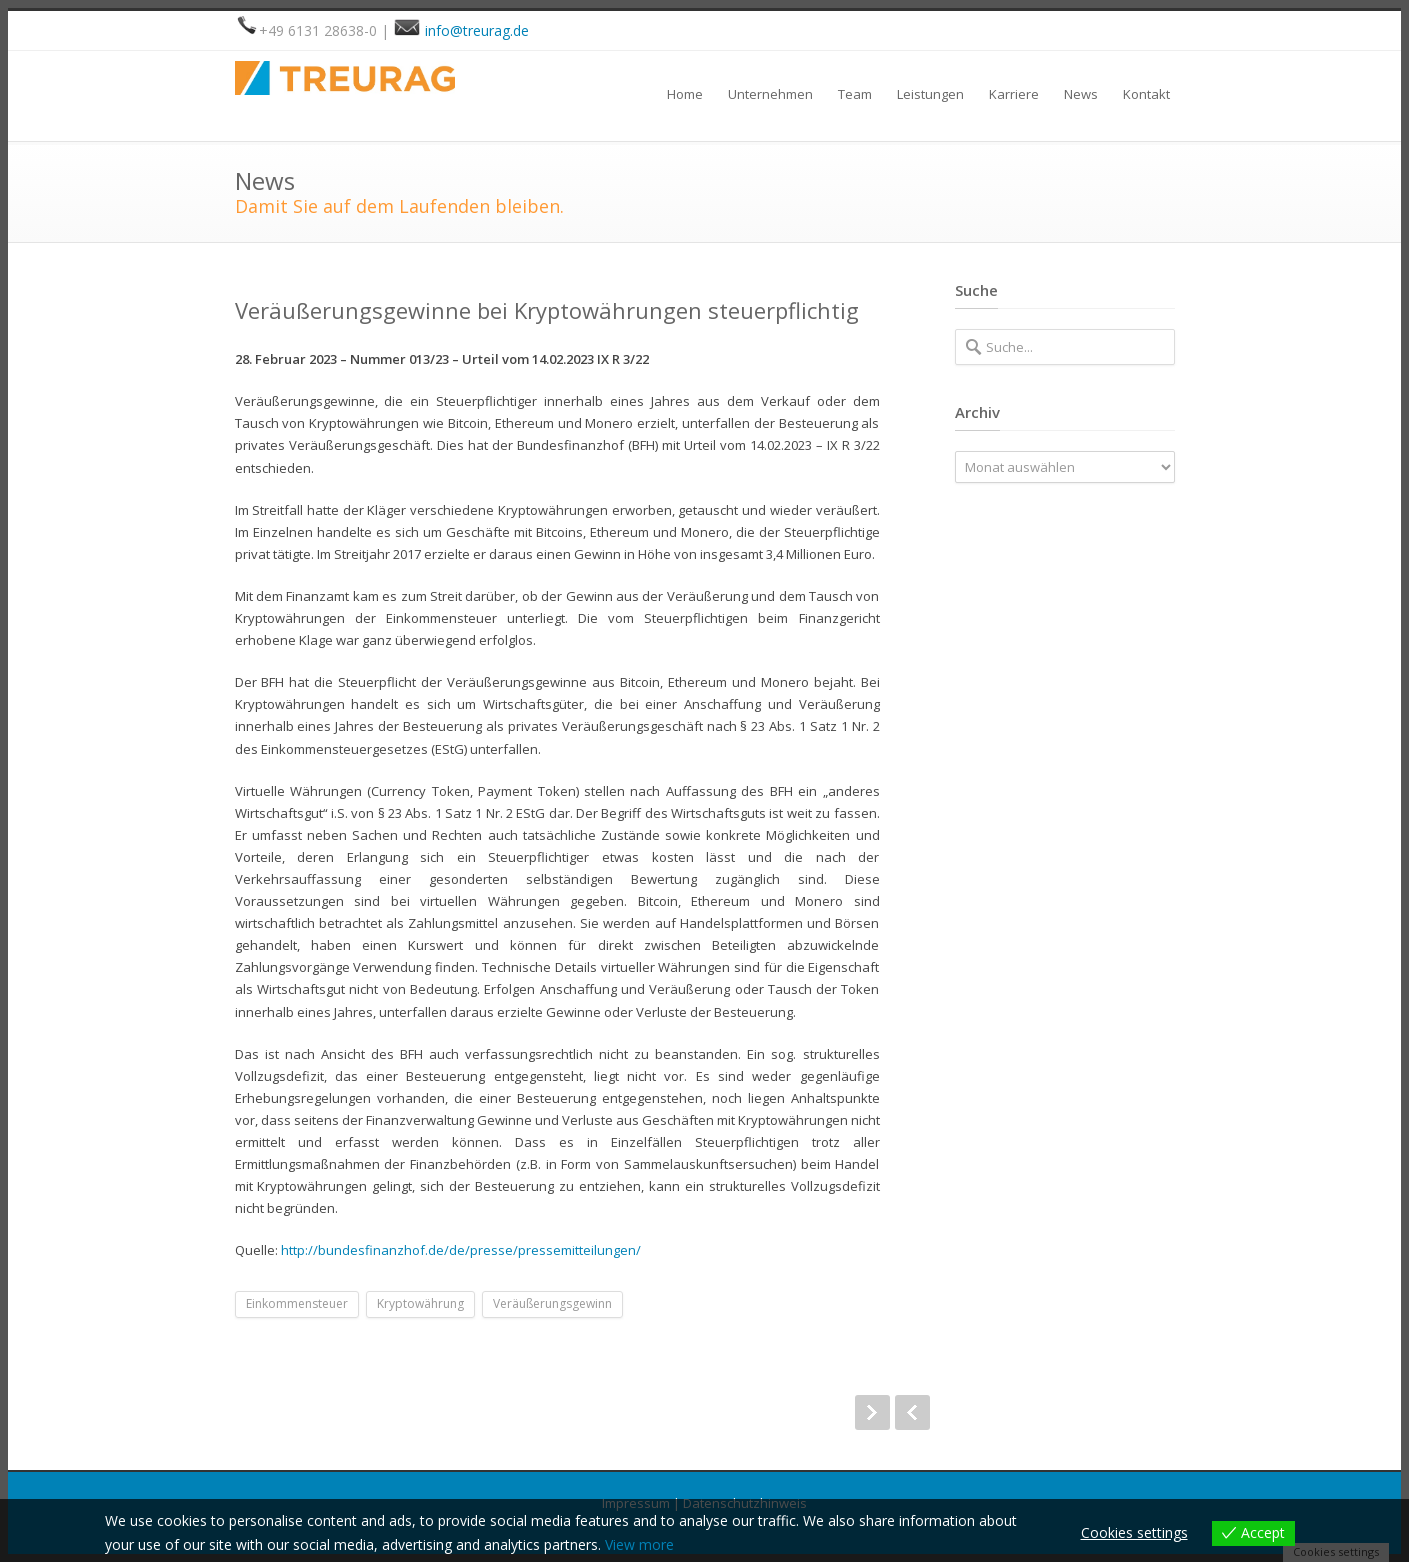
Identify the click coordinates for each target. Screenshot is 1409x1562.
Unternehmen (770, 94)
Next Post (872, 1412)
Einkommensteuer (297, 1303)
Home (685, 94)
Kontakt (1146, 94)
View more (639, 1544)
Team (855, 94)
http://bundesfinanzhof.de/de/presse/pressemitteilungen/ (461, 1250)
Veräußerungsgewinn (552, 1303)
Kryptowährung (420, 1303)
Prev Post (912, 1412)
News (1081, 94)
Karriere (1014, 94)
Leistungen (930, 94)
